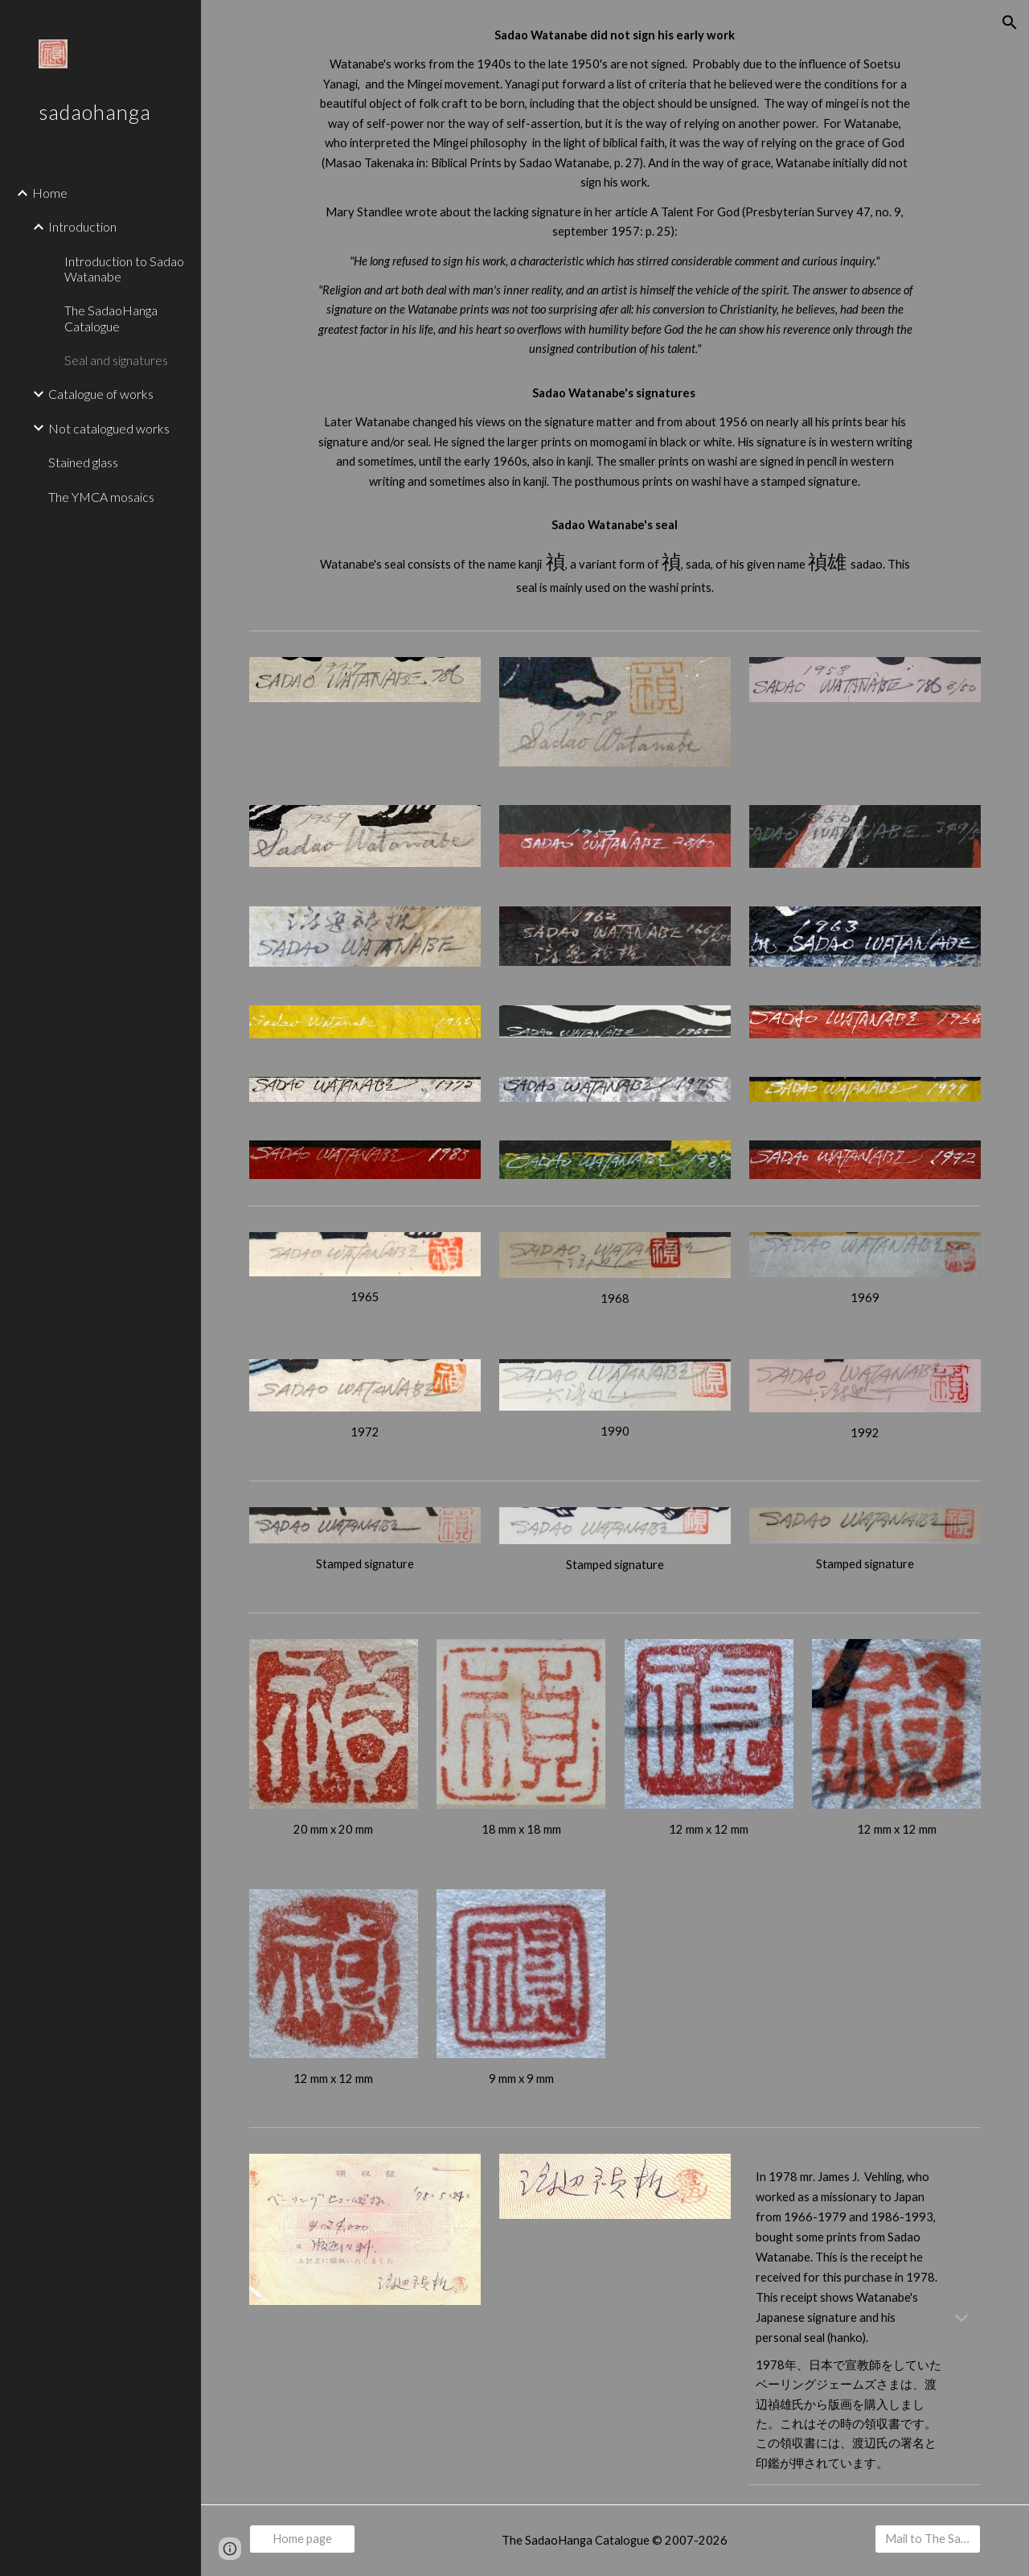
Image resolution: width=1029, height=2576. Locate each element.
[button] (1009, 22)
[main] (615, 311)
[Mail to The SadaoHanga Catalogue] (927, 2538)
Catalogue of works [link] (101, 393)
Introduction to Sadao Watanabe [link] (124, 268)
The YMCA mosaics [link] (101, 496)
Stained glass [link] (83, 462)
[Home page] (302, 2538)
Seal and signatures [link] (116, 360)
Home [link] (50, 192)
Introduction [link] (82, 226)
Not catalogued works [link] (109, 428)
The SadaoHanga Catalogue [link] (111, 317)
